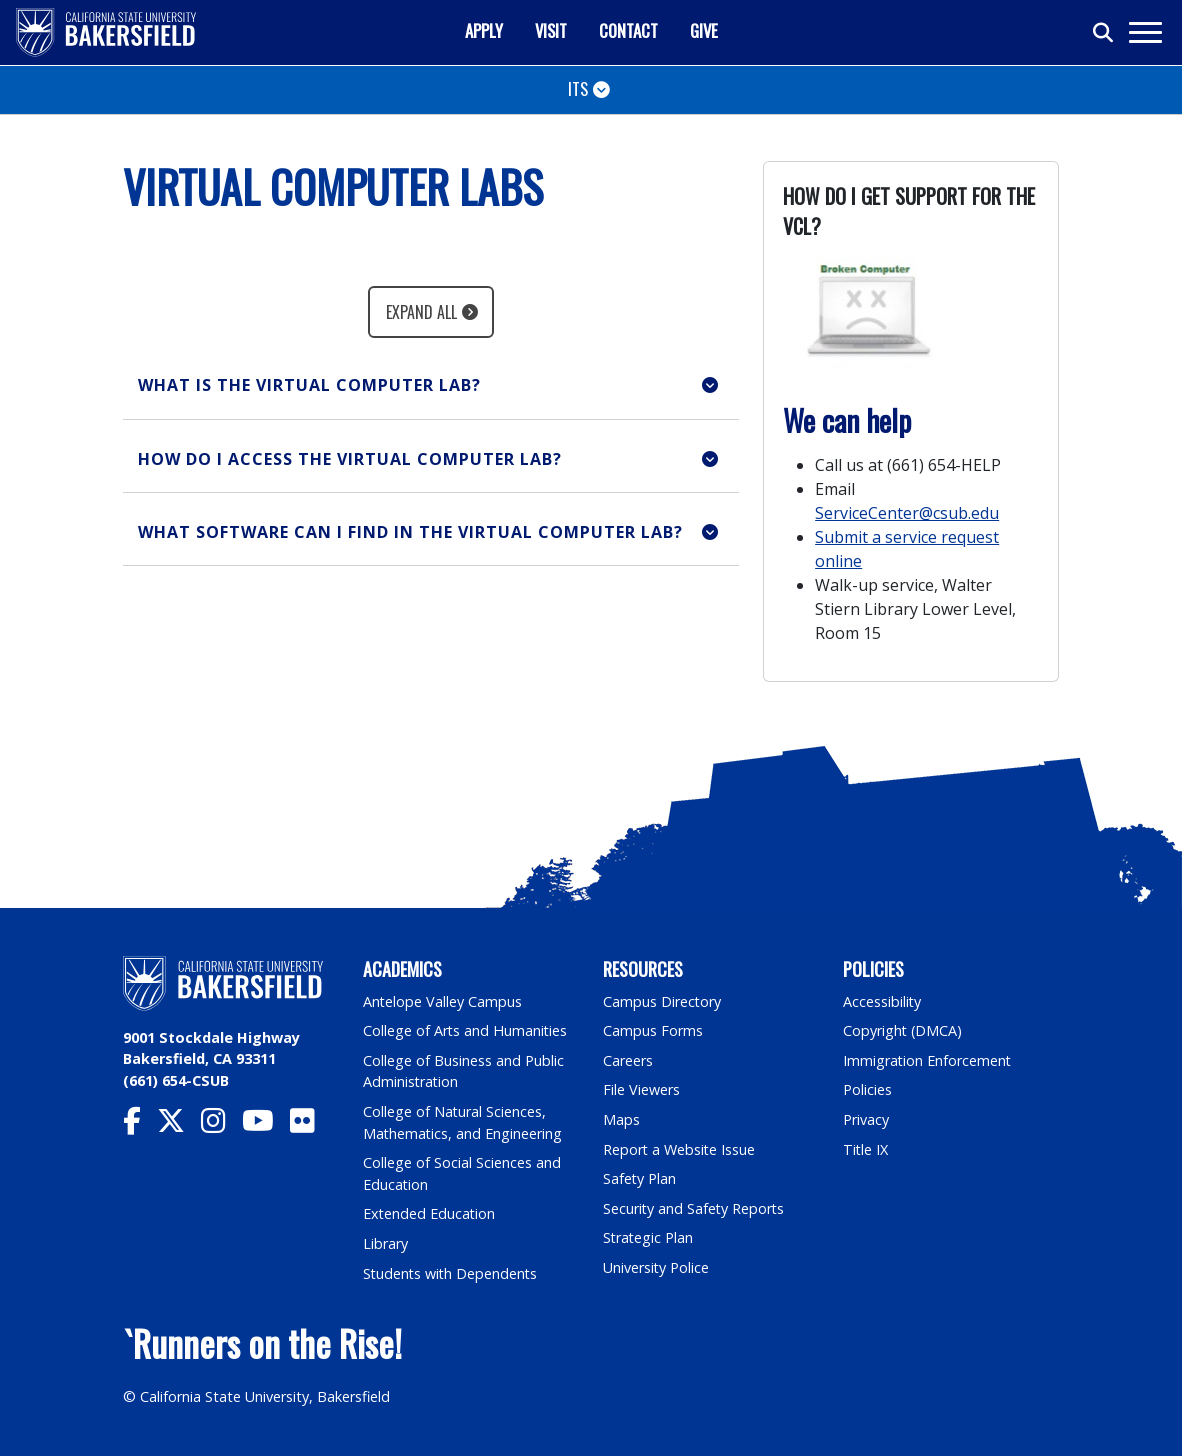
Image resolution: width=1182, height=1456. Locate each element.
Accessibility (882, 1001)
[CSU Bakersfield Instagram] (221, 1125)
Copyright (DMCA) (903, 1030)
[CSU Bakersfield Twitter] (179, 1125)
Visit (551, 30)
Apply (484, 30)
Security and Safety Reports (695, 1208)
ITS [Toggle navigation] (578, 88)
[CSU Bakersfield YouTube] (266, 1125)
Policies (867, 1089)
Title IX (866, 1149)
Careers (628, 1060)
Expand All (421, 312)
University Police (656, 1267)
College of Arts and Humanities (466, 1030)
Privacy (866, 1119)
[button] (431, 385)
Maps (621, 1119)
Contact (628, 30)
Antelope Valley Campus (443, 1001)
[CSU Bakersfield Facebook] (140, 1125)
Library (385, 1243)
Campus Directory (662, 1001)
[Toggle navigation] (1144, 32)
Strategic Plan (649, 1237)
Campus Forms (653, 1030)
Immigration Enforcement (928, 1060)
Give (704, 30)
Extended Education (430, 1213)
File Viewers (641, 1089)
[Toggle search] (1104, 33)
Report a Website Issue (680, 1149)
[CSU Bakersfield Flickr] (310, 1125)
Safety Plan (640, 1178)
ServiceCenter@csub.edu (907, 513)
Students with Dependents (452, 1273)
